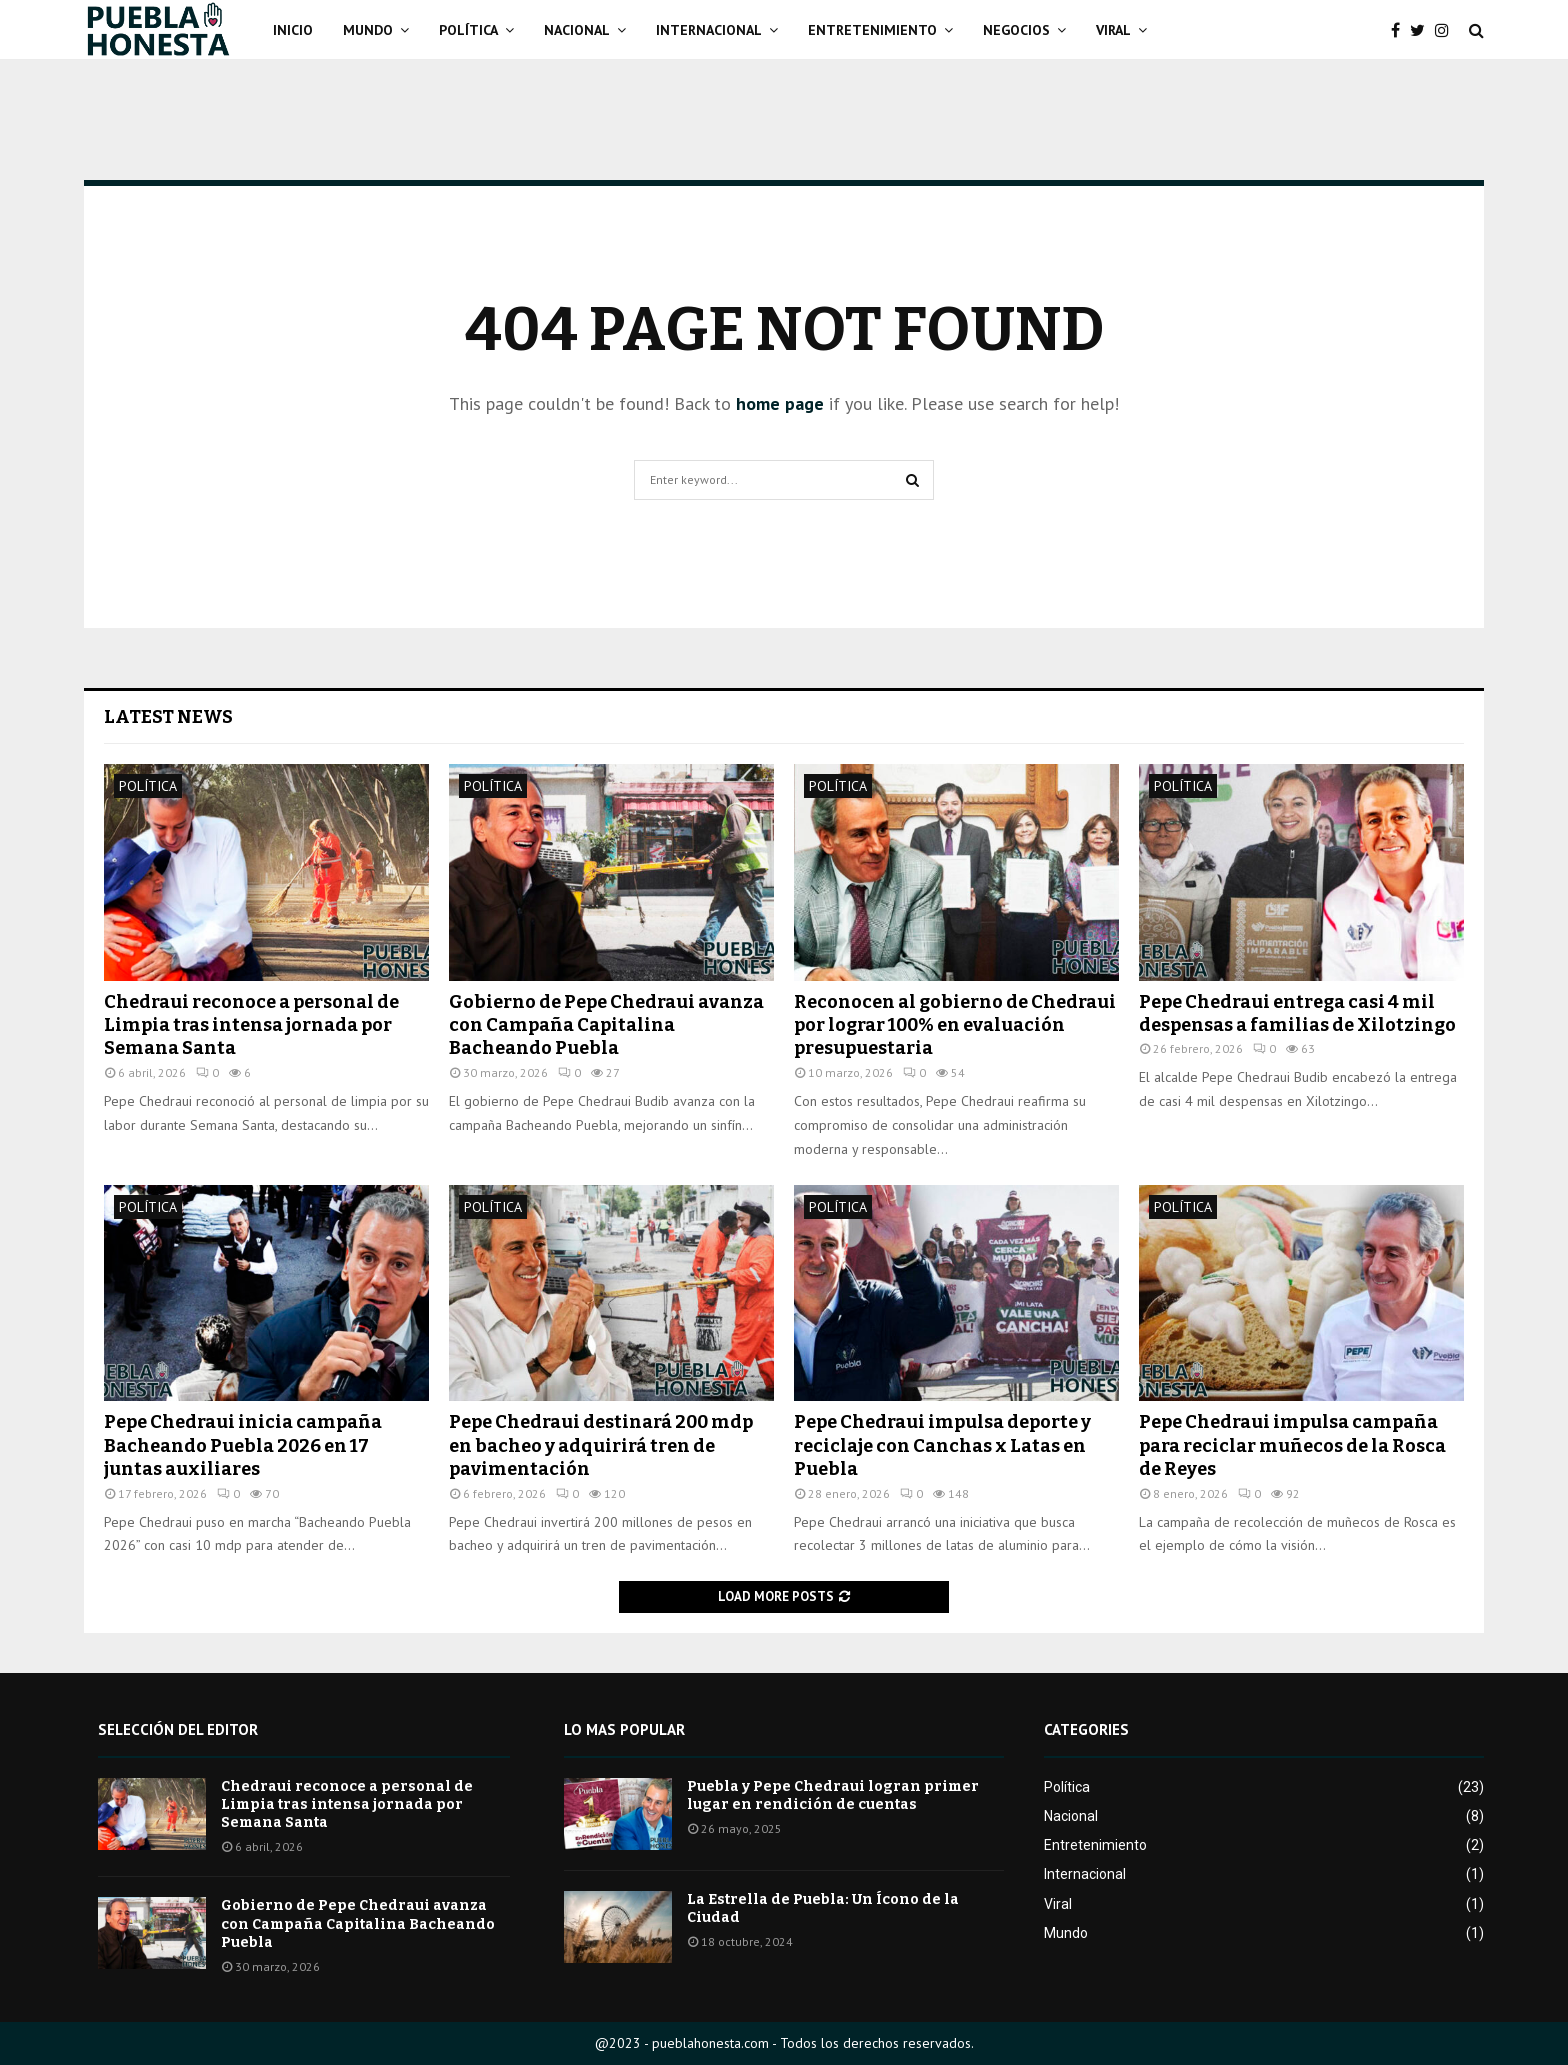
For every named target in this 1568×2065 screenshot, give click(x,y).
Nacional (577, 30)
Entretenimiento (872, 30)
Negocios (1016, 30)
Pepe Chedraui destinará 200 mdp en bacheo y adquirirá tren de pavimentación (601, 1445)
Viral (1113, 30)
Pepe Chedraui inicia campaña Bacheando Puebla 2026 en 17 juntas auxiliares (243, 1445)
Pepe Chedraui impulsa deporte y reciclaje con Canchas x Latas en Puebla (942, 1445)
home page (780, 403)
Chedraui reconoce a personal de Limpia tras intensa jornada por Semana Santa (251, 1025)
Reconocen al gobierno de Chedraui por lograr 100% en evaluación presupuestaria (955, 1025)
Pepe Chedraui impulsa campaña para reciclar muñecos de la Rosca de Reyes (1292, 1445)
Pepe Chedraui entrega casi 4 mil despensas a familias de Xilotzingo (1297, 1013)
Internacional (709, 30)
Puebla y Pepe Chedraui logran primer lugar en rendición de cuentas (833, 1795)
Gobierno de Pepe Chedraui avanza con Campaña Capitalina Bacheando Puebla (606, 1025)
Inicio (293, 30)
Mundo (368, 30)
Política (468, 30)
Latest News (168, 717)
